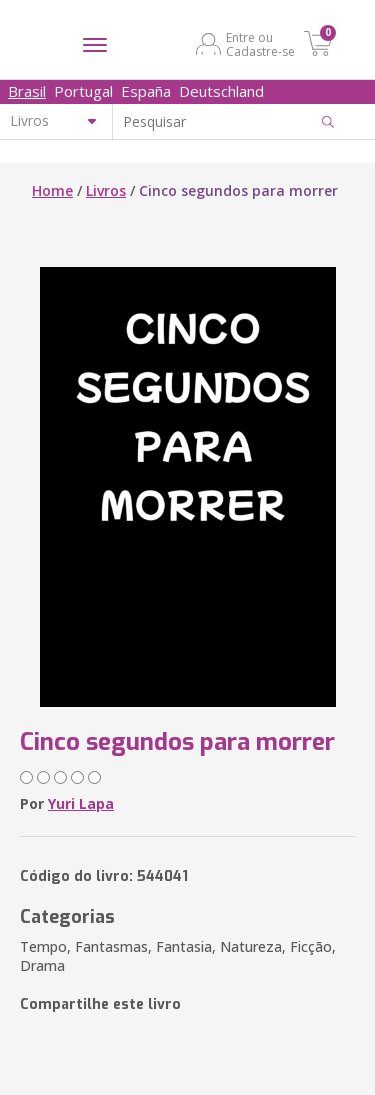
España (146, 91)
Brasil (27, 91)
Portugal (83, 91)
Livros (106, 190)
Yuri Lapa (81, 803)
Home (52, 190)
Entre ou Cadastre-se (260, 44)
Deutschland (221, 91)
